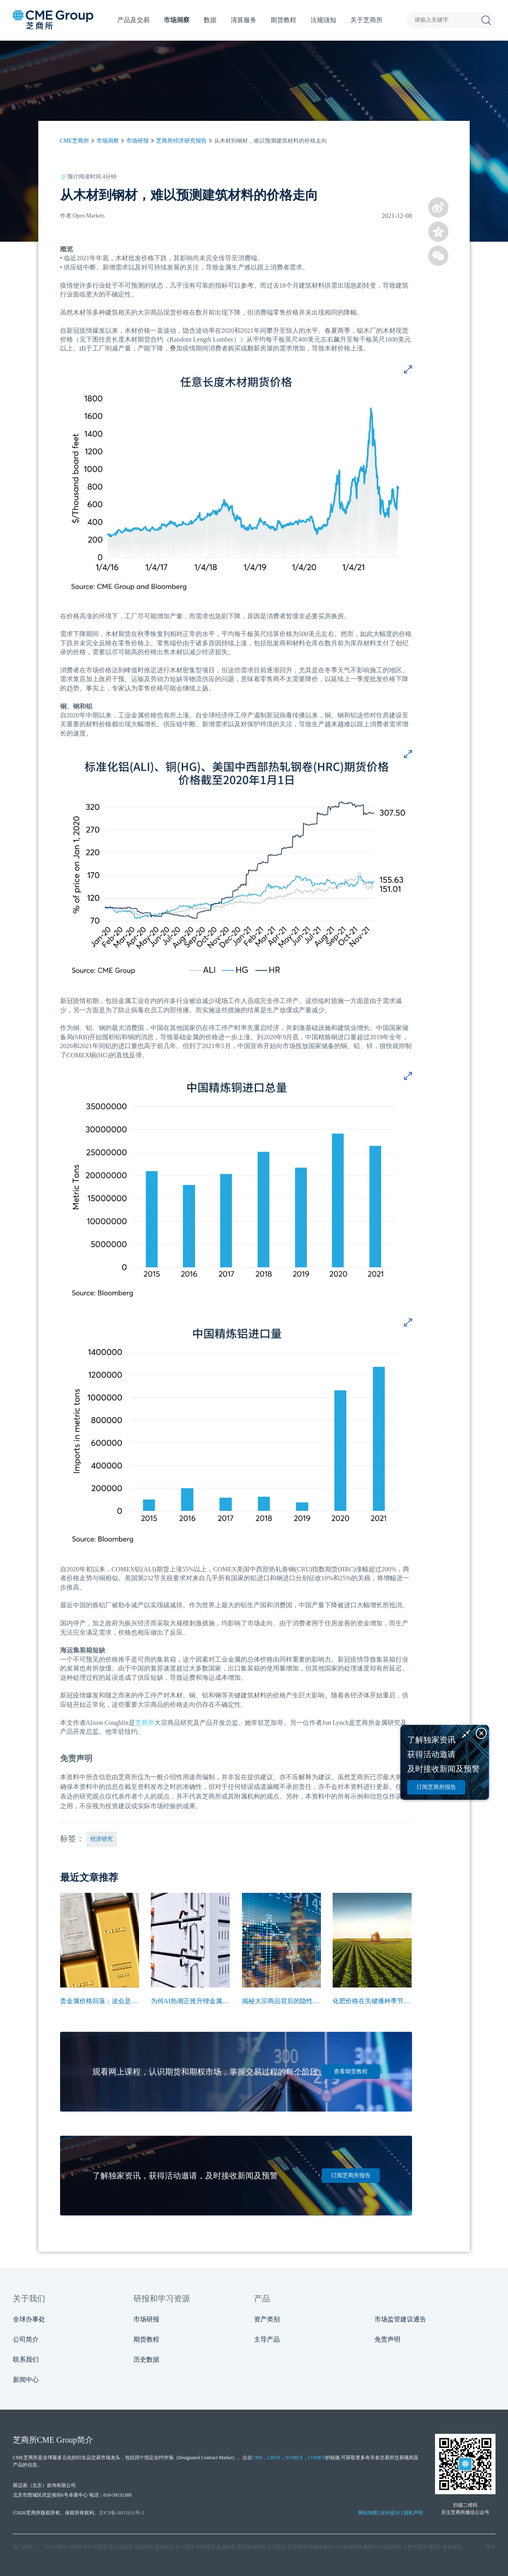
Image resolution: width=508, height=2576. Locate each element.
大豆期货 (277, 2547)
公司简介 (26, 2339)
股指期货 (164, 2547)
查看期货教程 (351, 2071)
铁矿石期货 (95, 2547)
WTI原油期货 (348, 2547)
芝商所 (144, 1722)
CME (257, 2457)
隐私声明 (413, 2513)
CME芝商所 (74, 141)
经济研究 (101, 1839)
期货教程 (146, 2339)
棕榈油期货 (320, 2547)
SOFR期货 (56, 2547)
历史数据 (146, 2359)
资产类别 (267, 2319)
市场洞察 (107, 141)
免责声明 (387, 2339)
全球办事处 (29, 2319)
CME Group (57, 2439)
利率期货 (205, 2547)
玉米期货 (297, 2547)
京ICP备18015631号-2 (121, 2513)
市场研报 (137, 141)
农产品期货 (121, 2547)
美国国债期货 (251, 2547)
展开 (491, 2547)
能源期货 (144, 2547)
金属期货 (226, 2547)
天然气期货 (415, 2547)
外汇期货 (185, 2547)
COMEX (316, 2457)
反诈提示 (390, 2513)
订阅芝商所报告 (351, 2175)
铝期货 (75, 2547)
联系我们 (26, 2359)
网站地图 (367, 2513)
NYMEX (294, 2457)
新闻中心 (26, 2379)
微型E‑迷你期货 (445, 2547)
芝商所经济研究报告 (181, 141)
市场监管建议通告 (400, 2319)
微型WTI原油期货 (382, 2547)
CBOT (274, 2457)
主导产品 (267, 2339)
